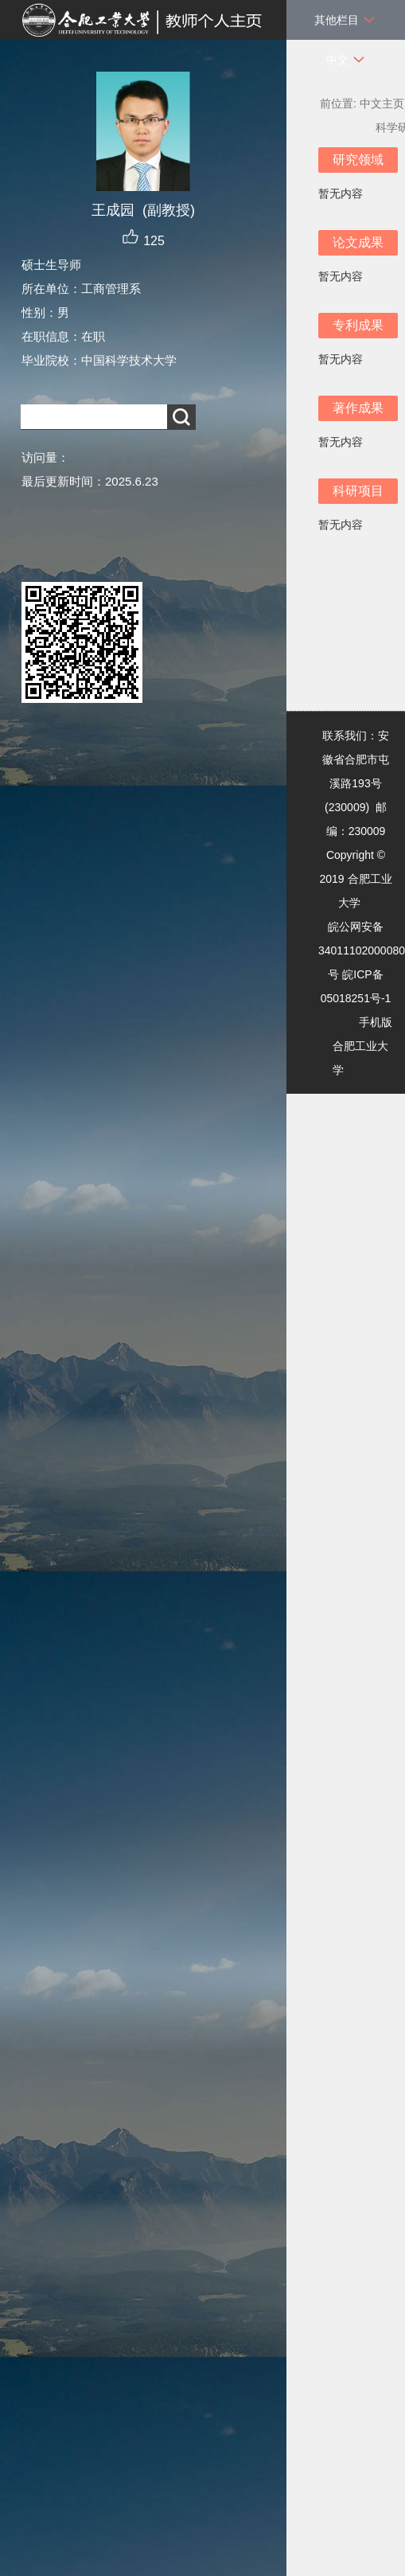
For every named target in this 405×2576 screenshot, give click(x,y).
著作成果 (358, 408)
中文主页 (382, 103)
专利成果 (358, 325)
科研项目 (358, 491)
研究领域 (358, 159)
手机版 (375, 1022)
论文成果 (358, 242)
